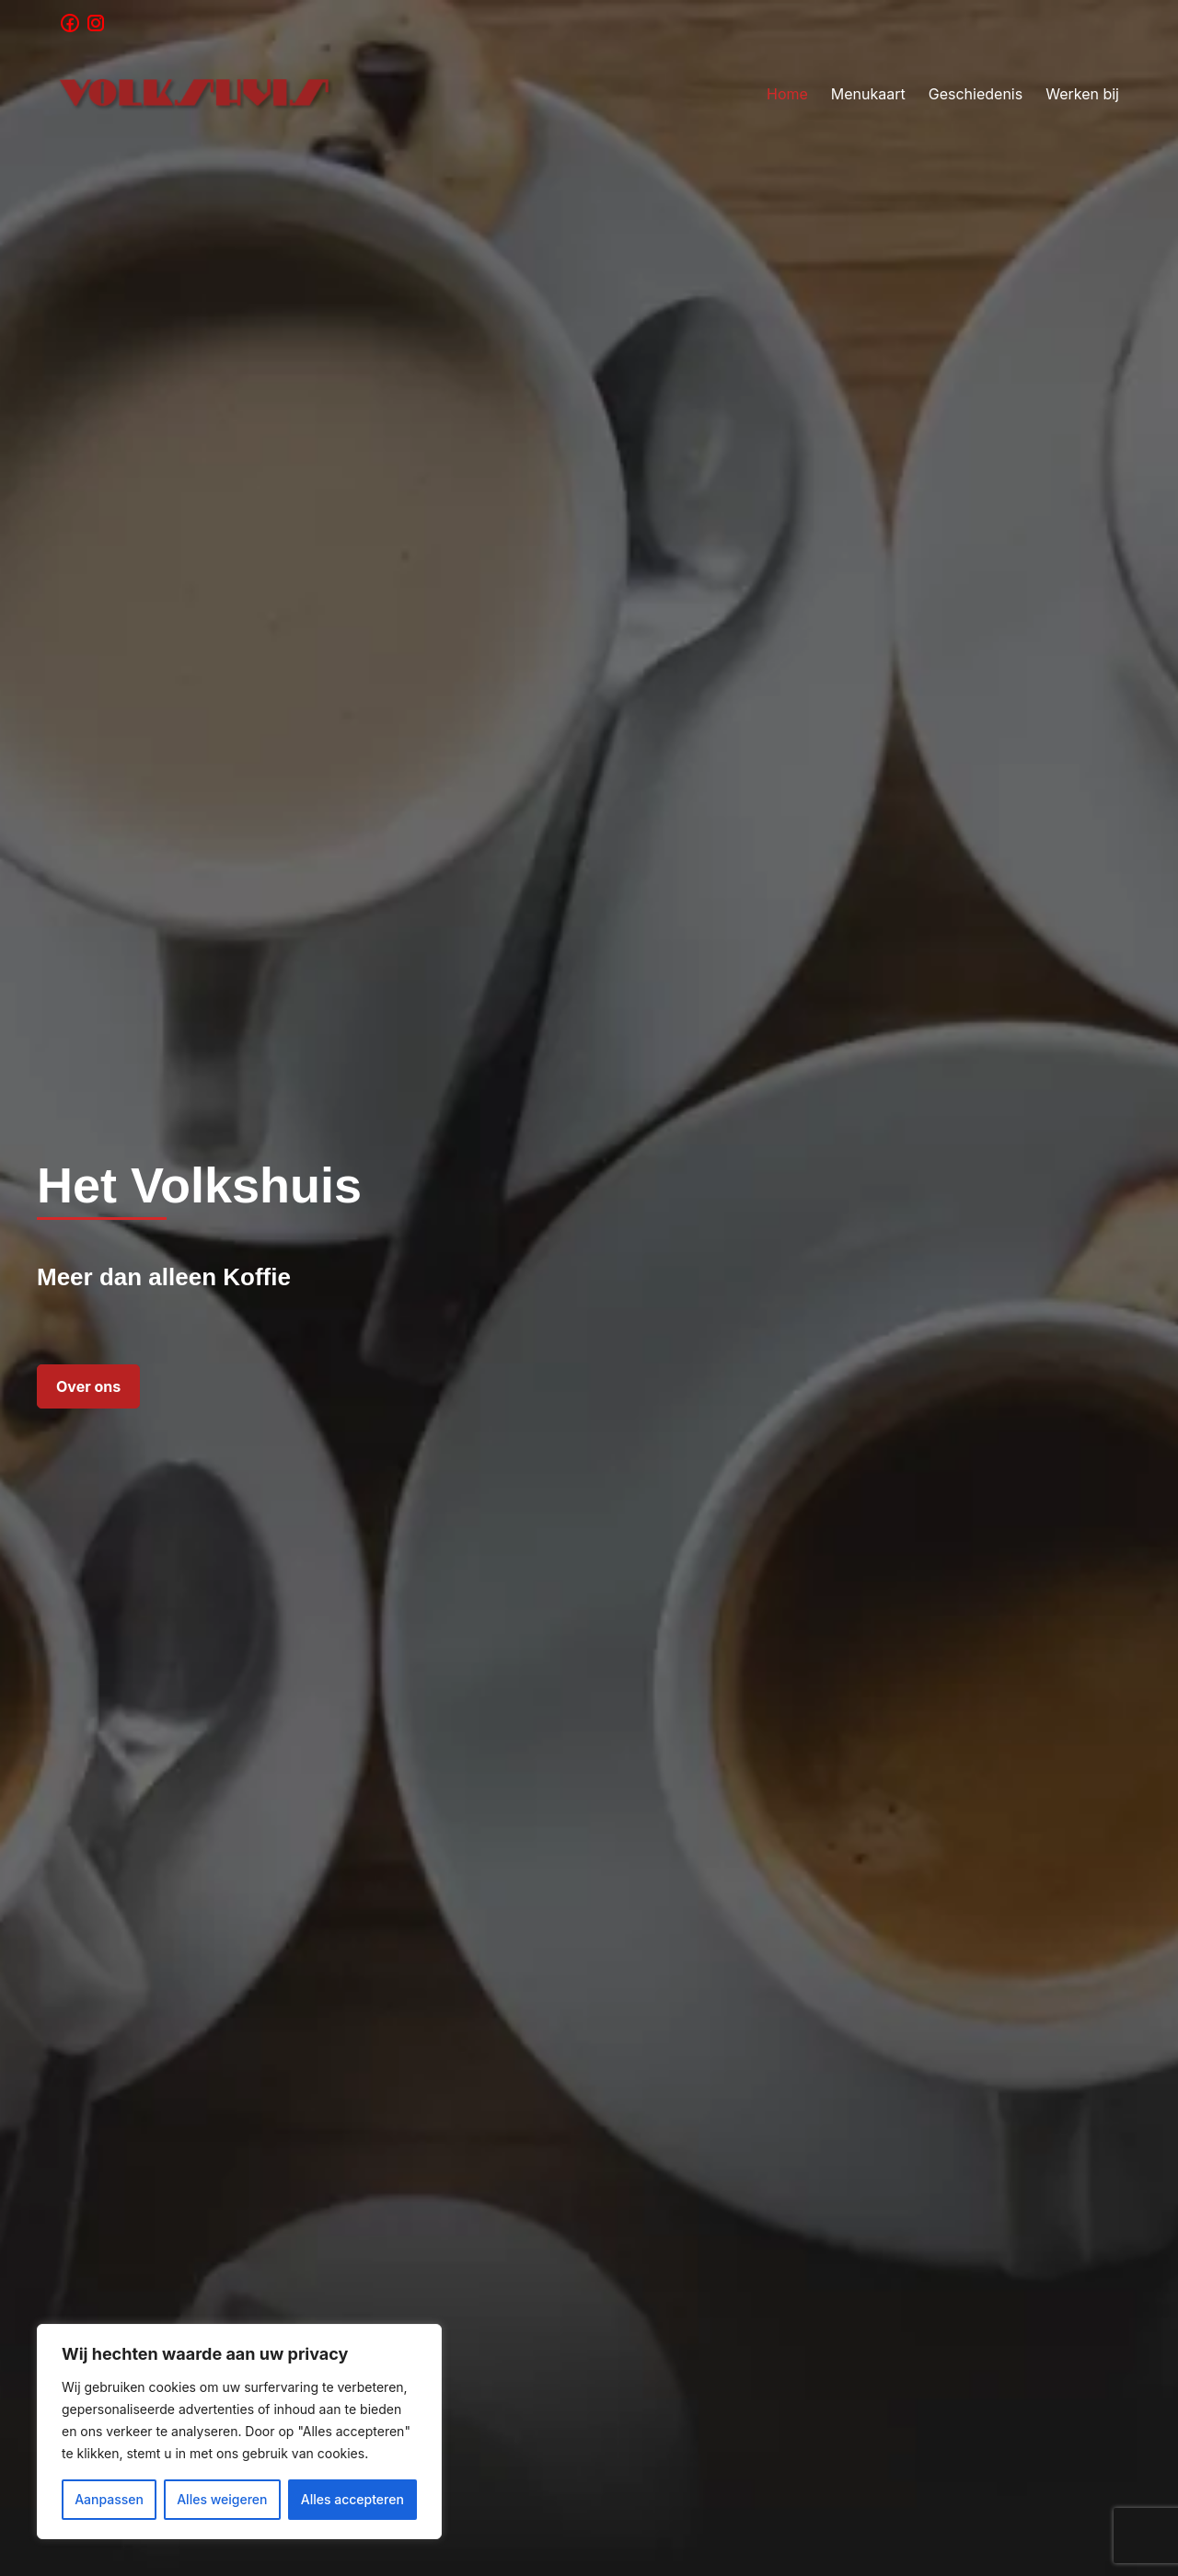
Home (787, 94)
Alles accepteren (352, 2499)
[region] (239, 2431)
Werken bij (1082, 94)
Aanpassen (109, 2499)
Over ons (88, 1386)
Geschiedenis (975, 94)
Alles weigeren (222, 2499)
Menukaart (868, 94)
